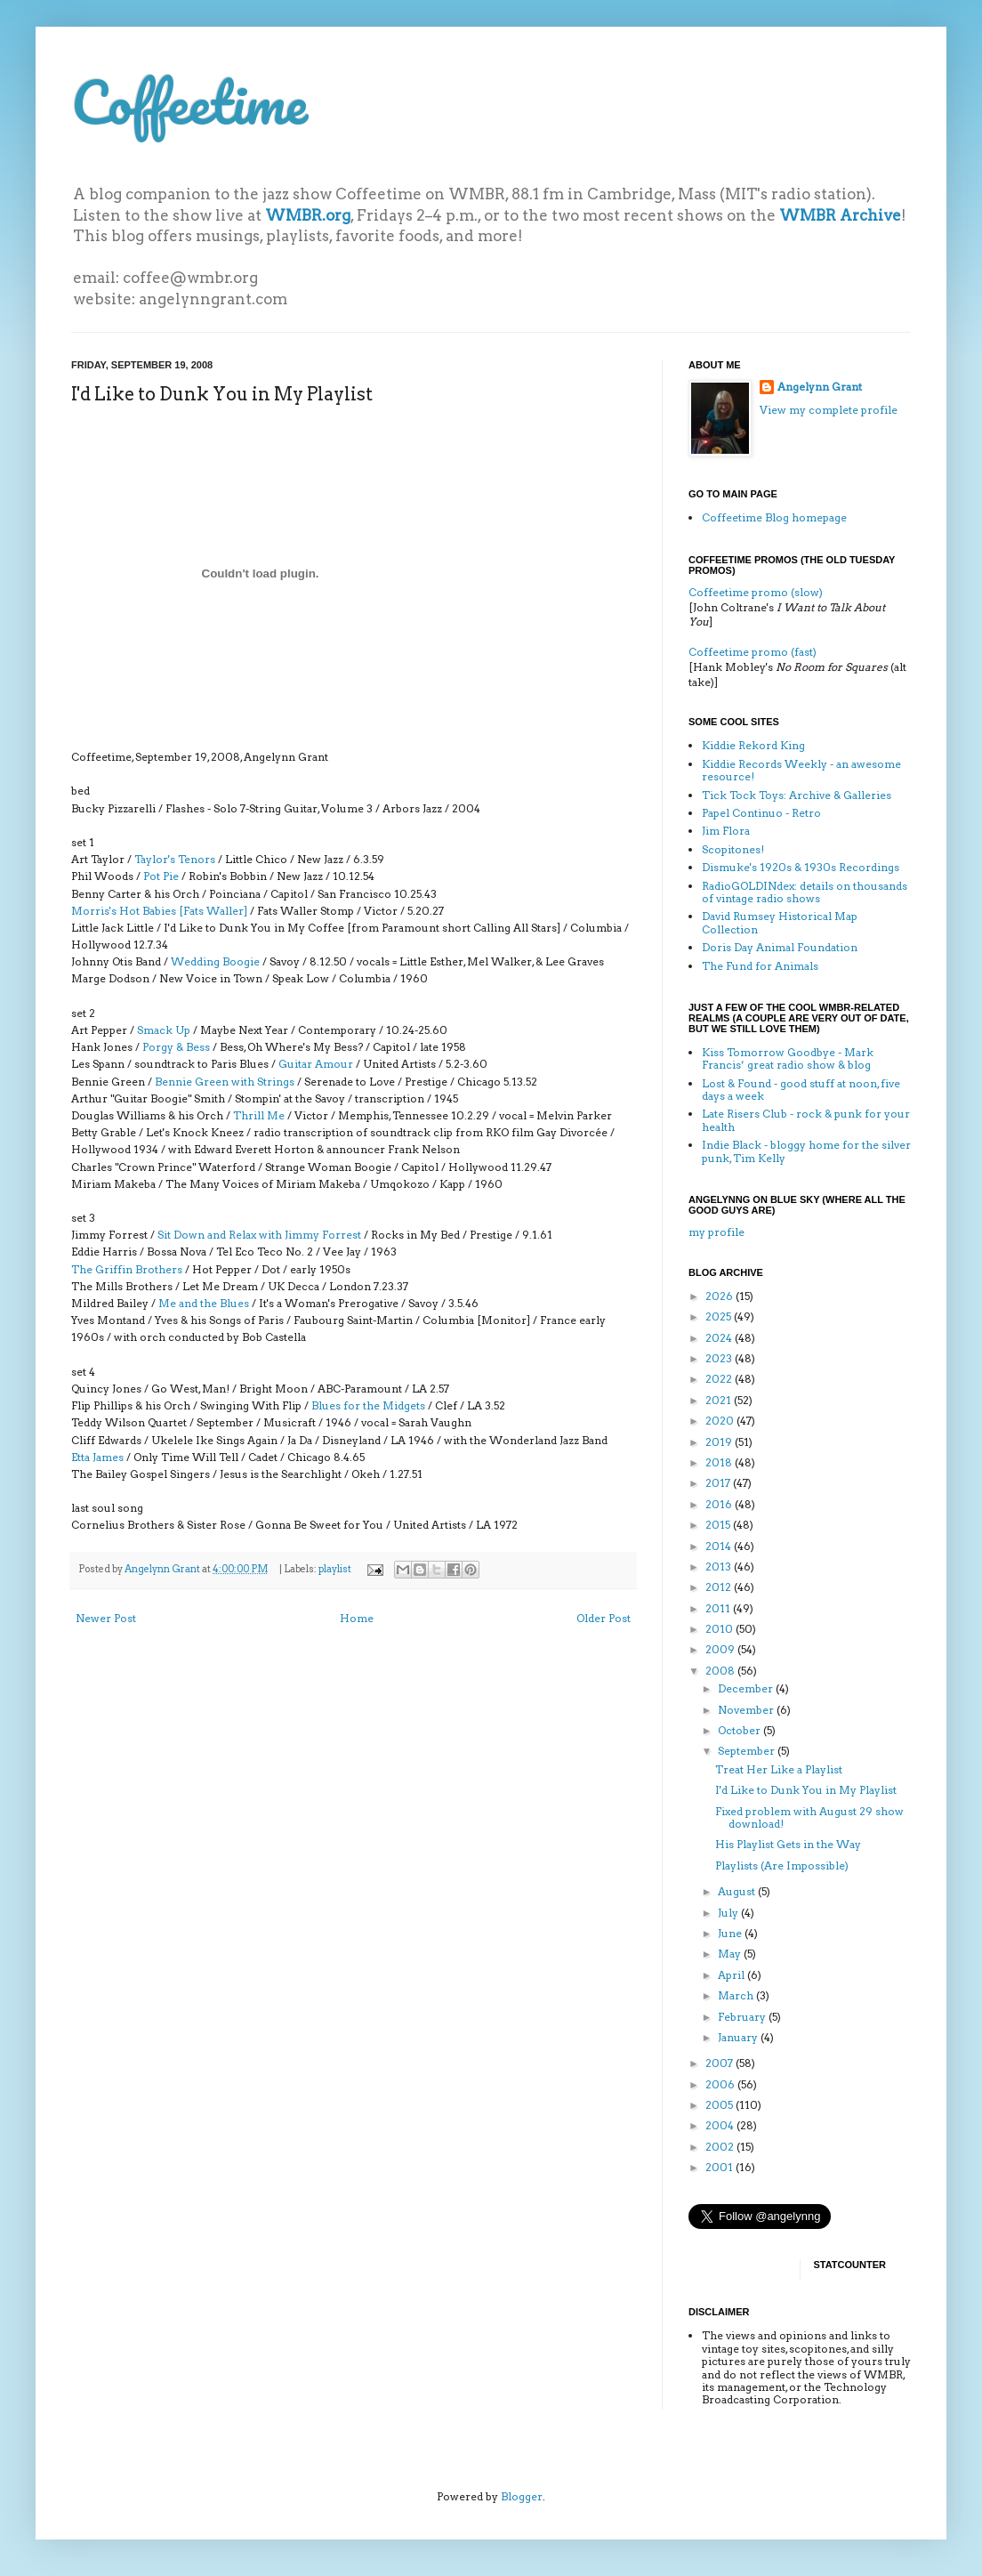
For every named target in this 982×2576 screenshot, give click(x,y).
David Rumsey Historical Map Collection (779, 922)
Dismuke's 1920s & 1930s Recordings (800, 867)
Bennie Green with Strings (224, 1081)
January (739, 2037)
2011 (719, 1608)
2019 (720, 1442)
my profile (716, 1232)
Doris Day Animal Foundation (779, 947)
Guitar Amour (315, 1063)
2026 (720, 1296)
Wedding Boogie (215, 961)
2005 (720, 2105)
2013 (719, 1566)
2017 (719, 1483)
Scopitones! (733, 849)
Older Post (603, 1618)
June (731, 1933)
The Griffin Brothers (126, 1269)
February (743, 2016)
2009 (721, 1649)
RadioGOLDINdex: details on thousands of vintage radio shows (804, 892)
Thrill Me (259, 1115)
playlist (334, 1569)
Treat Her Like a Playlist (778, 1769)
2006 (721, 2084)
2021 (719, 1400)
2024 (720, 1338)
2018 (720, 1462)
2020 (720, 1420)
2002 (720, 2146)
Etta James (97, 1457)
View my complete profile (828, 409)
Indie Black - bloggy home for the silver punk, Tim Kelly (806, 1151)
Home (357, 1618)
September (747, 1750)
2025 (719, 1316)
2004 (720, 2125)
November (747, 1709)
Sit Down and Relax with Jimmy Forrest (259, 1234)
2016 (720, 1504)
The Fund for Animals (760, 966)
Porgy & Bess (176, 1047)
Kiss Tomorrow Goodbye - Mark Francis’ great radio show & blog (787, 1058)
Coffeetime (189, 102)
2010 (720, 1628)
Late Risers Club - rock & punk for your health (806, 1120)
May (731, 1953)
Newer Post (106, 1618)
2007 (720, 2063)
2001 (720, 2167)
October (740, 1730)
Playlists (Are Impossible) (782, 1865)
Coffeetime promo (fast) (752, 651)
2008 (721, 1670)
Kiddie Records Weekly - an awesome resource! (801, 770)
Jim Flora (726, 830)
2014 (719, 1546)
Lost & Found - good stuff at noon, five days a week (801, 1089)
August (738, 1891)
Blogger (522, 2496)
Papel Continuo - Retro (761, 813)
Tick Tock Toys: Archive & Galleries (796, 795)
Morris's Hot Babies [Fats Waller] (159, 910)
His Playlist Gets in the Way (788, 1844)
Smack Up (163, 1030)
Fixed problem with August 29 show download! (809, 1817)
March (737, 1995)
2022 (720, 1378)
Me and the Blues (203, 1303)
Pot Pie (161, 876)
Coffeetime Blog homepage (774, 517)
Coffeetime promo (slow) (755, 592)
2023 (720, 1358)
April (732, 1975)
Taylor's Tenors (174, 859)
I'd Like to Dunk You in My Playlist (806, 1790)
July (729, 1912)
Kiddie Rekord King (753, 745)
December (747, 1688)
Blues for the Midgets (368, 1405)
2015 (719, 1524)
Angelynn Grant (163, 1569)
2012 (719, 1587)
